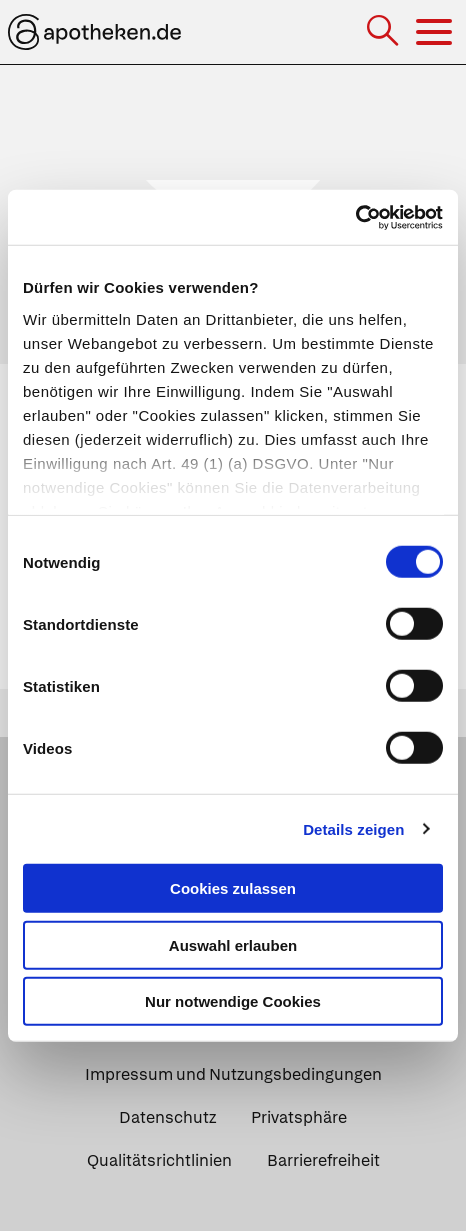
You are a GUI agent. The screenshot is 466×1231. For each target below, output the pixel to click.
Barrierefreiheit (323, 1160)
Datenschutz (167, 1117)
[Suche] (384, 32)
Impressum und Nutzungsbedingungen (233, 1074)
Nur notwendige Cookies (233, 1001)
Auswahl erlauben (233, 944)
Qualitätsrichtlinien (159, 1160)
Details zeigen (353, 828)
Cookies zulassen (233, 888)
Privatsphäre (299, 1117)
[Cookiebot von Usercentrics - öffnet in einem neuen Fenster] (355, 217)
